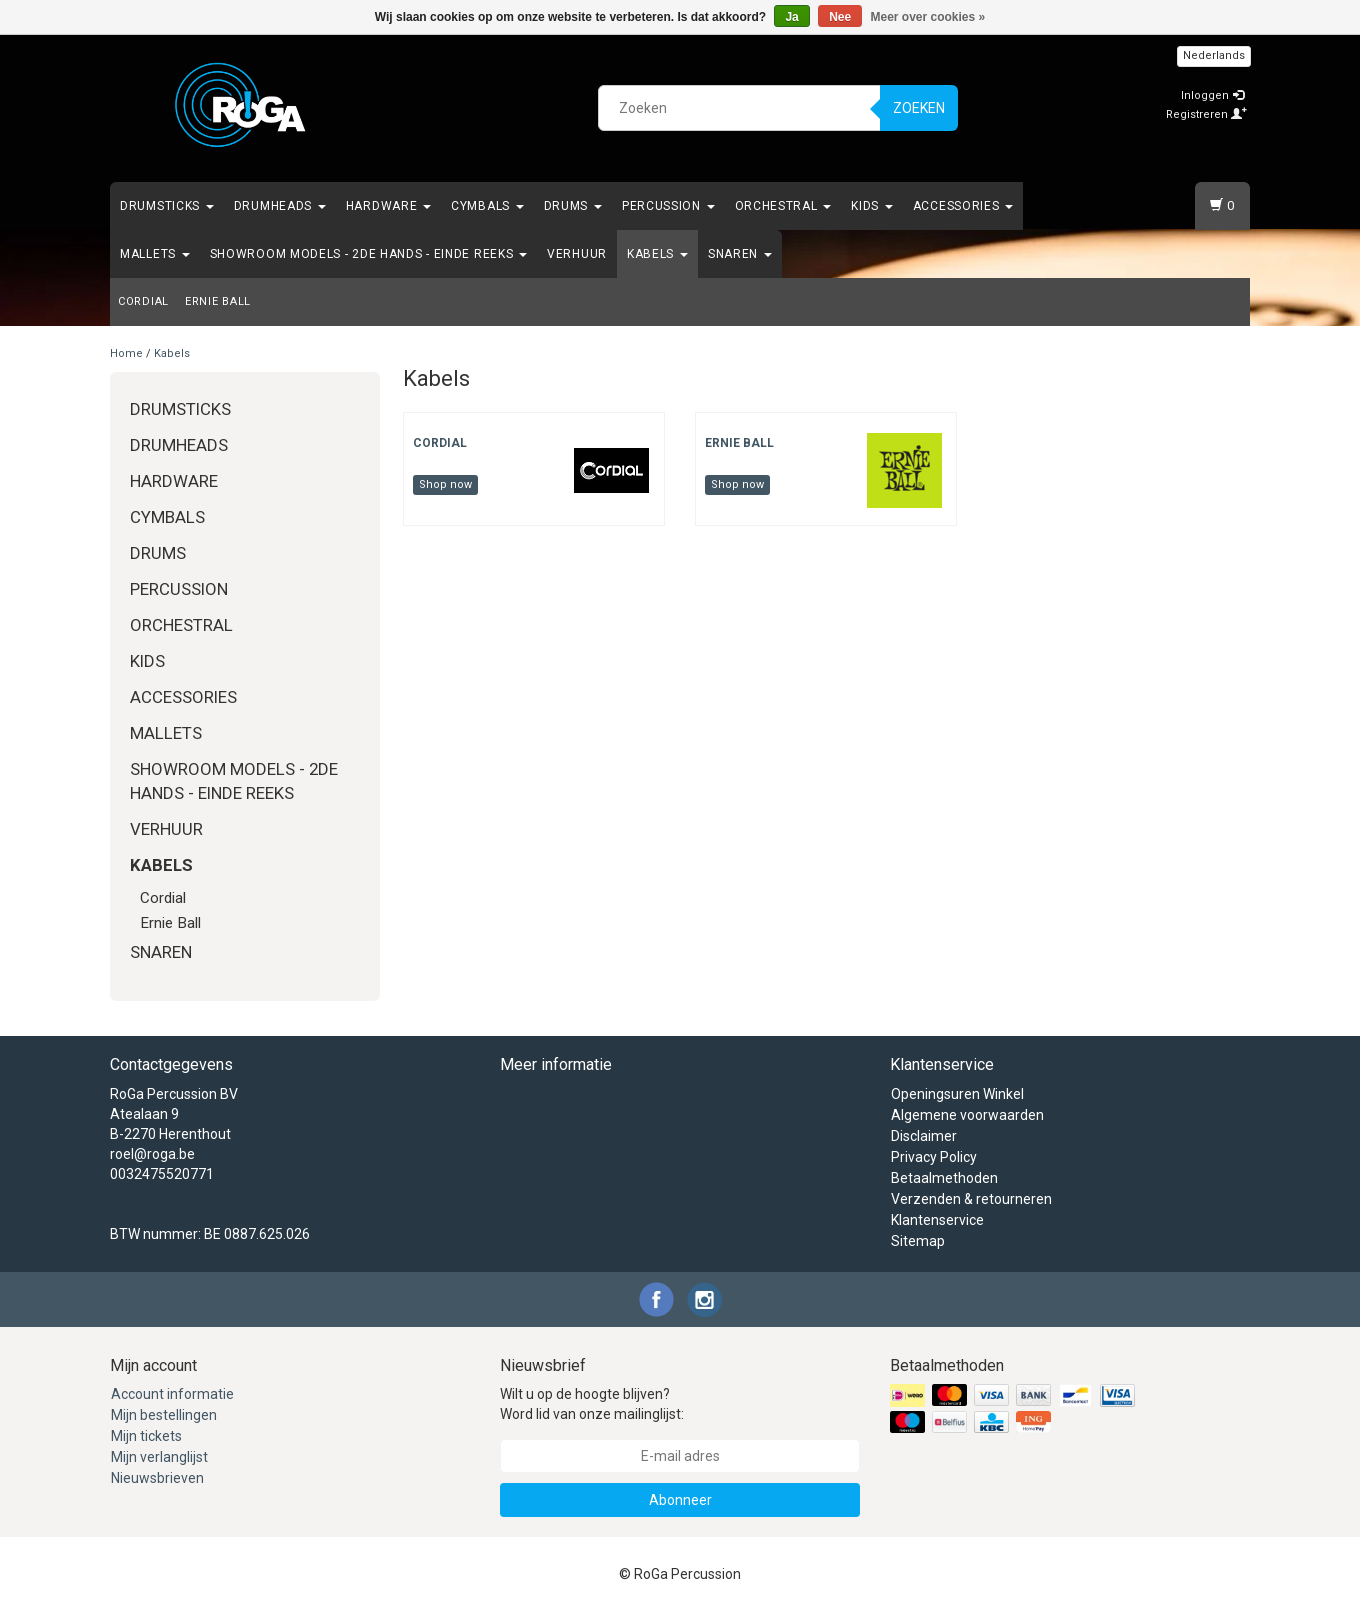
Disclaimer (924, 1136)
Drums (573, 206)
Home (126, 353)
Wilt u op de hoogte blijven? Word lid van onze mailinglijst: (592, 1404)
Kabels (657, 254)
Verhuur (577, 254)
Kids (872, 206)
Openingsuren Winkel (957, 1094)
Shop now (445, 484)
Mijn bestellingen (164, 1415)
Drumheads (280, 206)
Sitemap (918, 1241)
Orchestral (783, 206)
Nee (840, 17)
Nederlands (1214, 55)
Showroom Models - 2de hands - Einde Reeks (368, 254)
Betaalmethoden (944, 1178)
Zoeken (919, 108)
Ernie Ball (218, 301)
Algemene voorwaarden (967, 1115)
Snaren (740, 254)
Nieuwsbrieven (157, 1478)
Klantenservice (937, 1220)
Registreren (1206, 114)
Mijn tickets (146, 1436)
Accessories (963, 206)
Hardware (388, 206)
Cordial (143, 301)
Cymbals (487, 206)
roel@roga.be (152, 1154)
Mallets (155, 254)
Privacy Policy (934, 1157)
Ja (791, 17)
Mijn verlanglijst (159, 1457)
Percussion (668, 206)
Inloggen (1212, 95)
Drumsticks (167, 206)
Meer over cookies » (928, 17)
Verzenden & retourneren (971, 1199)
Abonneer (680, 1500)
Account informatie (172, 1394)
